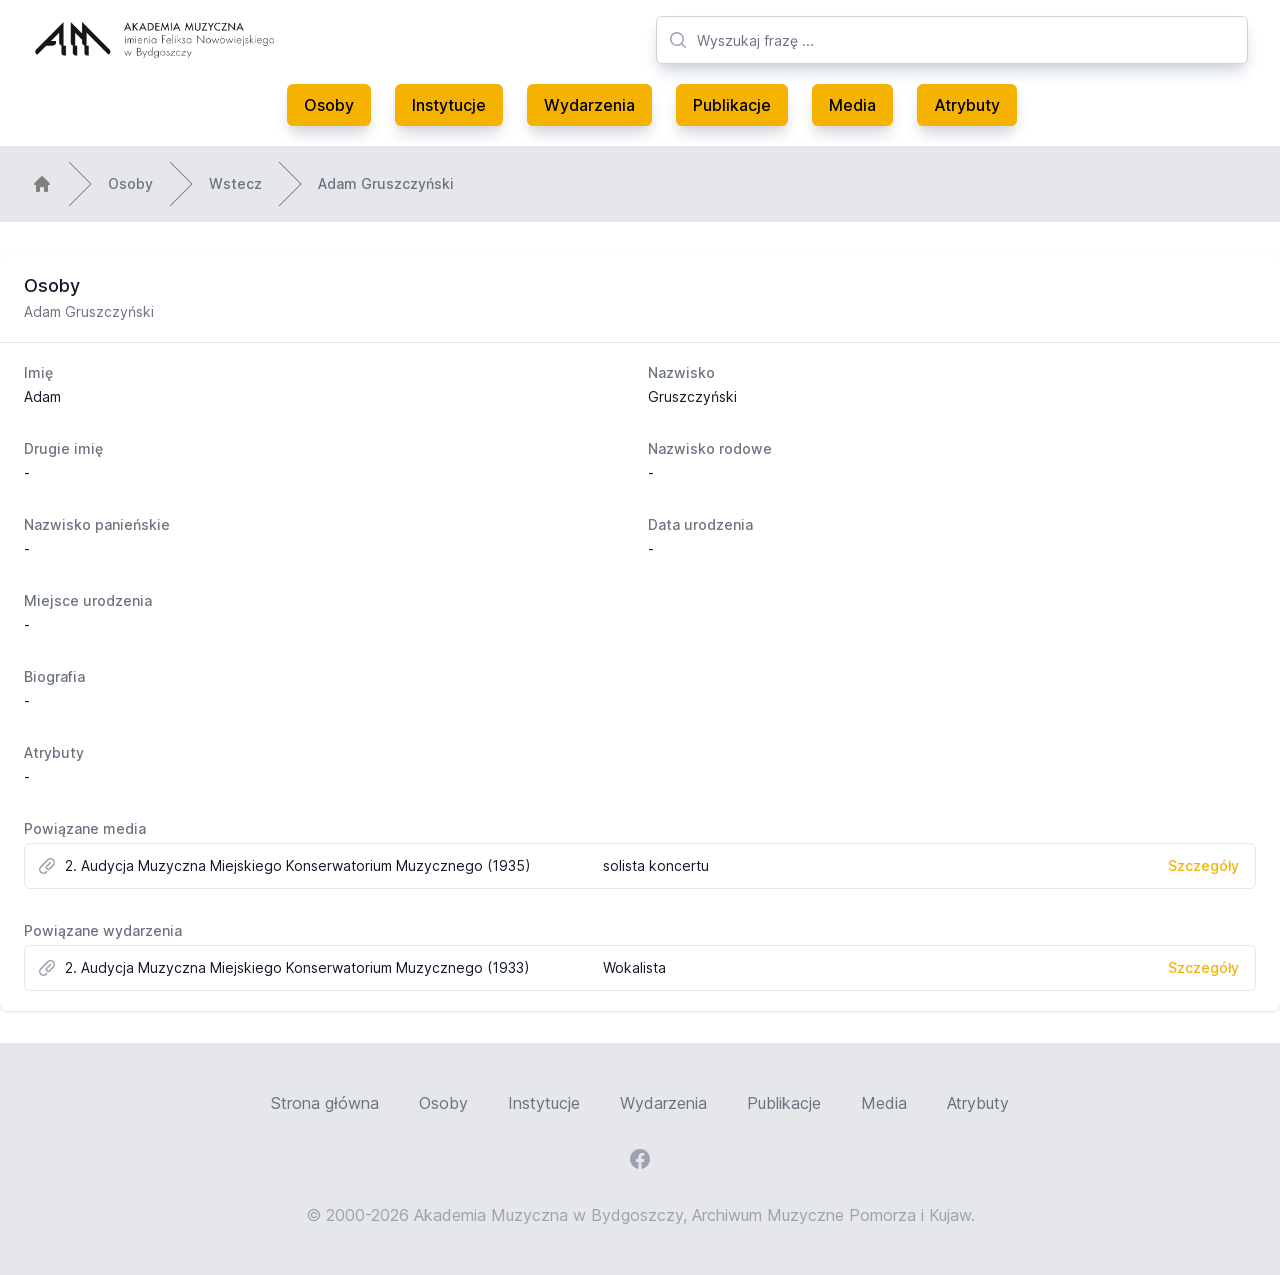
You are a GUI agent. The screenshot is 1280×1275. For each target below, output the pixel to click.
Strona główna (325, 1103)
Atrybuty (967, 105)
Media (852, 105)
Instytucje (449, 105)
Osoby (329, 105)
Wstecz (235, 183)
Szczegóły (1203, 865)
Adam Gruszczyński (386, 183)
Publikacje (732, 105)
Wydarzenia (589, 105)
